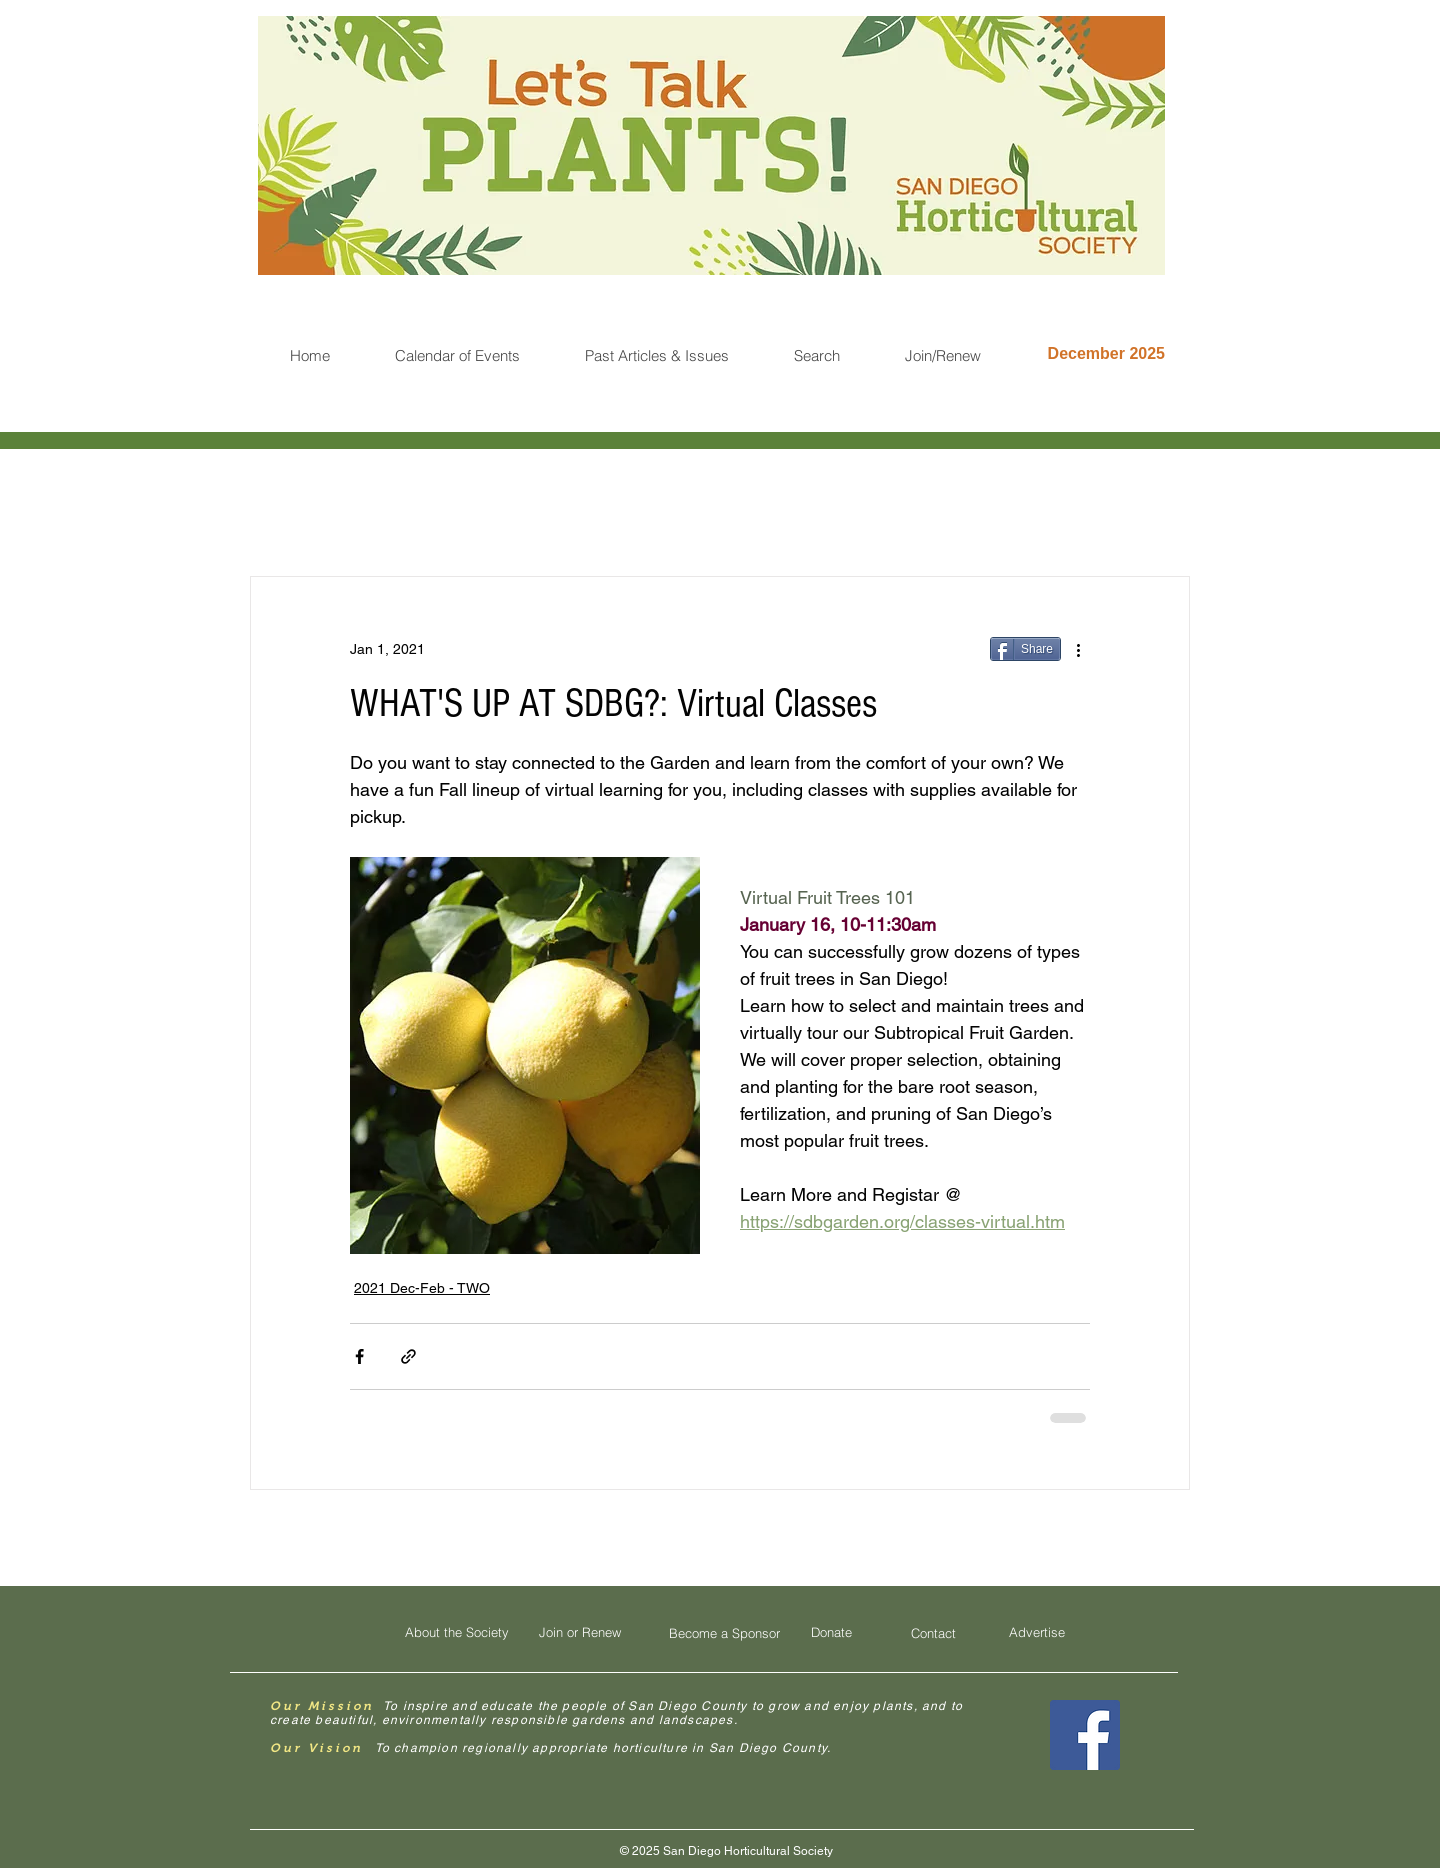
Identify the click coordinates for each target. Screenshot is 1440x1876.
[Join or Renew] (580, 1632)
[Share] (1025, 649)
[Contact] (933, 1633)
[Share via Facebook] (359, 1356)
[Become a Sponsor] (724, 1633)
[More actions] (1078, 649)
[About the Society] (457, 1632)
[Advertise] (1037, 1632)
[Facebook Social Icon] (1085, 1735)
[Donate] (831, 1632)
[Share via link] (408, 1356)
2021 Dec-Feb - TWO (422, 1288)
